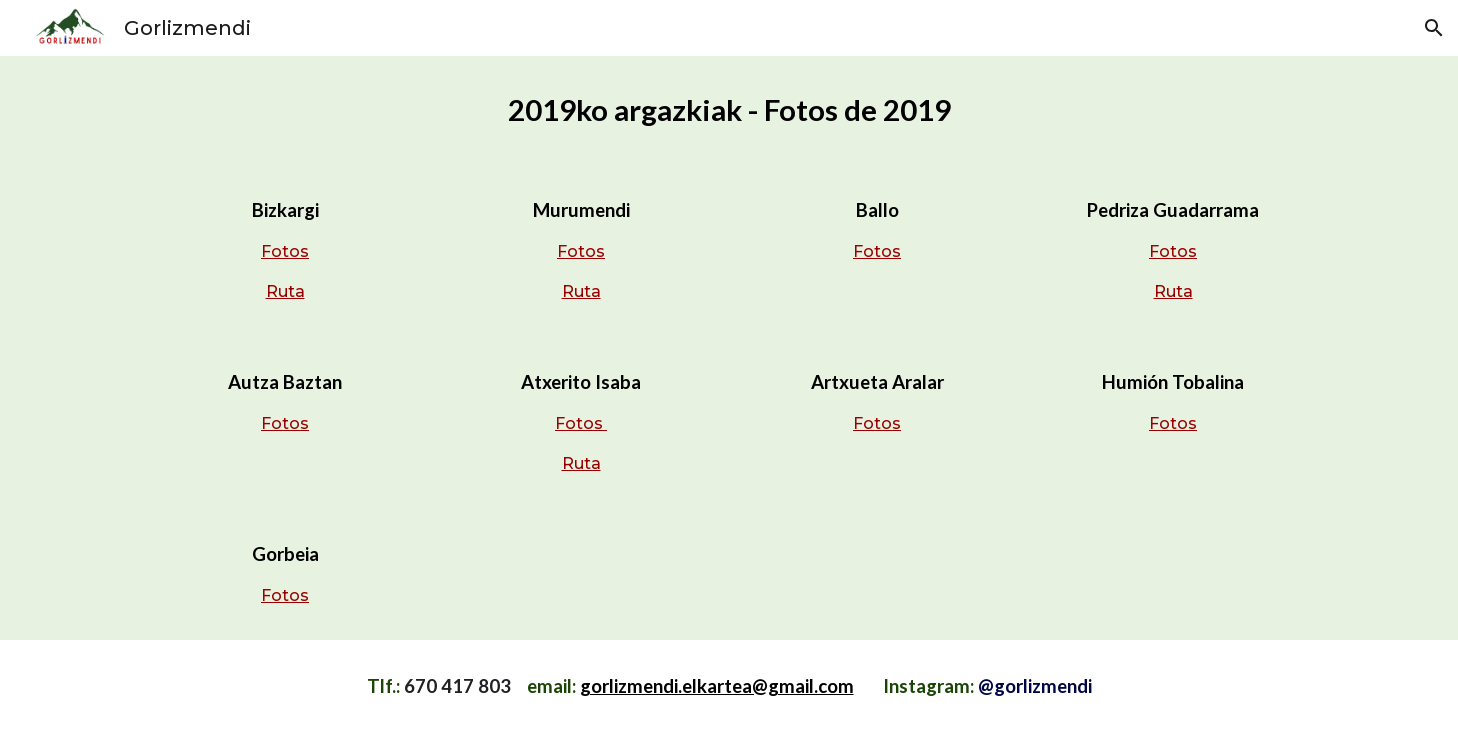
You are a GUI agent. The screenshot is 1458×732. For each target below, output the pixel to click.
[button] (1434, 28)
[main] (729, 110)
